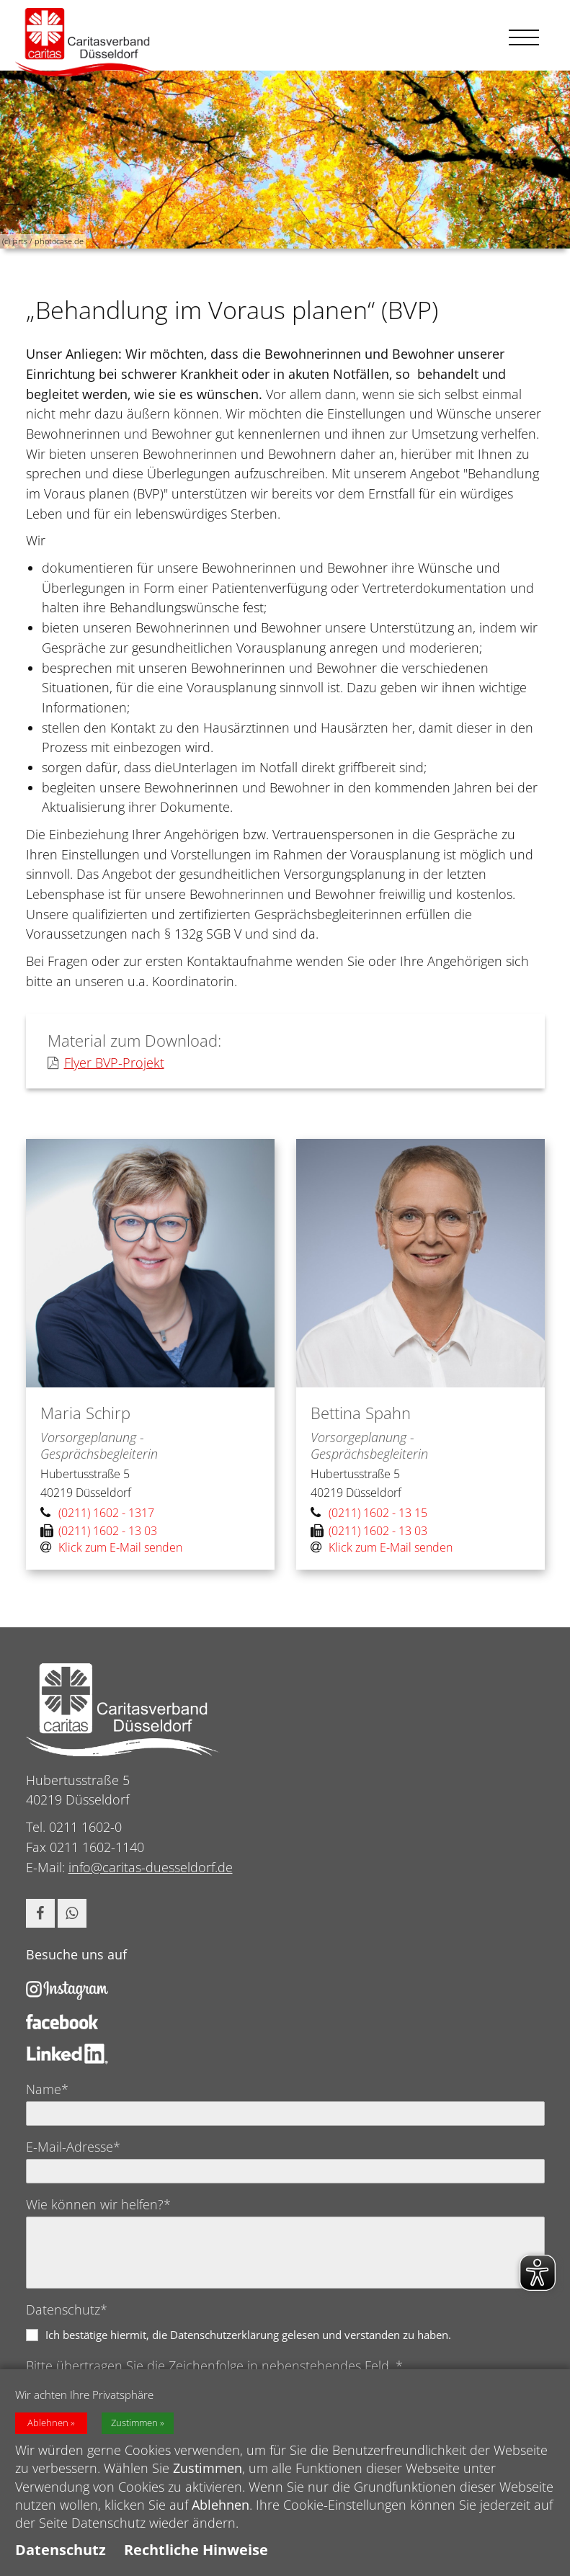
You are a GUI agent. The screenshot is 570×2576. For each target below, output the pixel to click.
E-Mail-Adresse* (73, 2146)
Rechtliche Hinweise (196, 2554)
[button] (40, 1913)
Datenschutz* (66, 2309)
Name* (47, 2089)
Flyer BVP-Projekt (106, 1063)
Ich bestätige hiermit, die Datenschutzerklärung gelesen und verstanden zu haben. (248, 2334)
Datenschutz (60, 2554)
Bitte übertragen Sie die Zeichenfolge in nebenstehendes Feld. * (214, 2365)
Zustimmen (134, 2427)
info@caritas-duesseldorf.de (150, 1867)
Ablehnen (47, 2427)
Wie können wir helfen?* (98, 2204)
